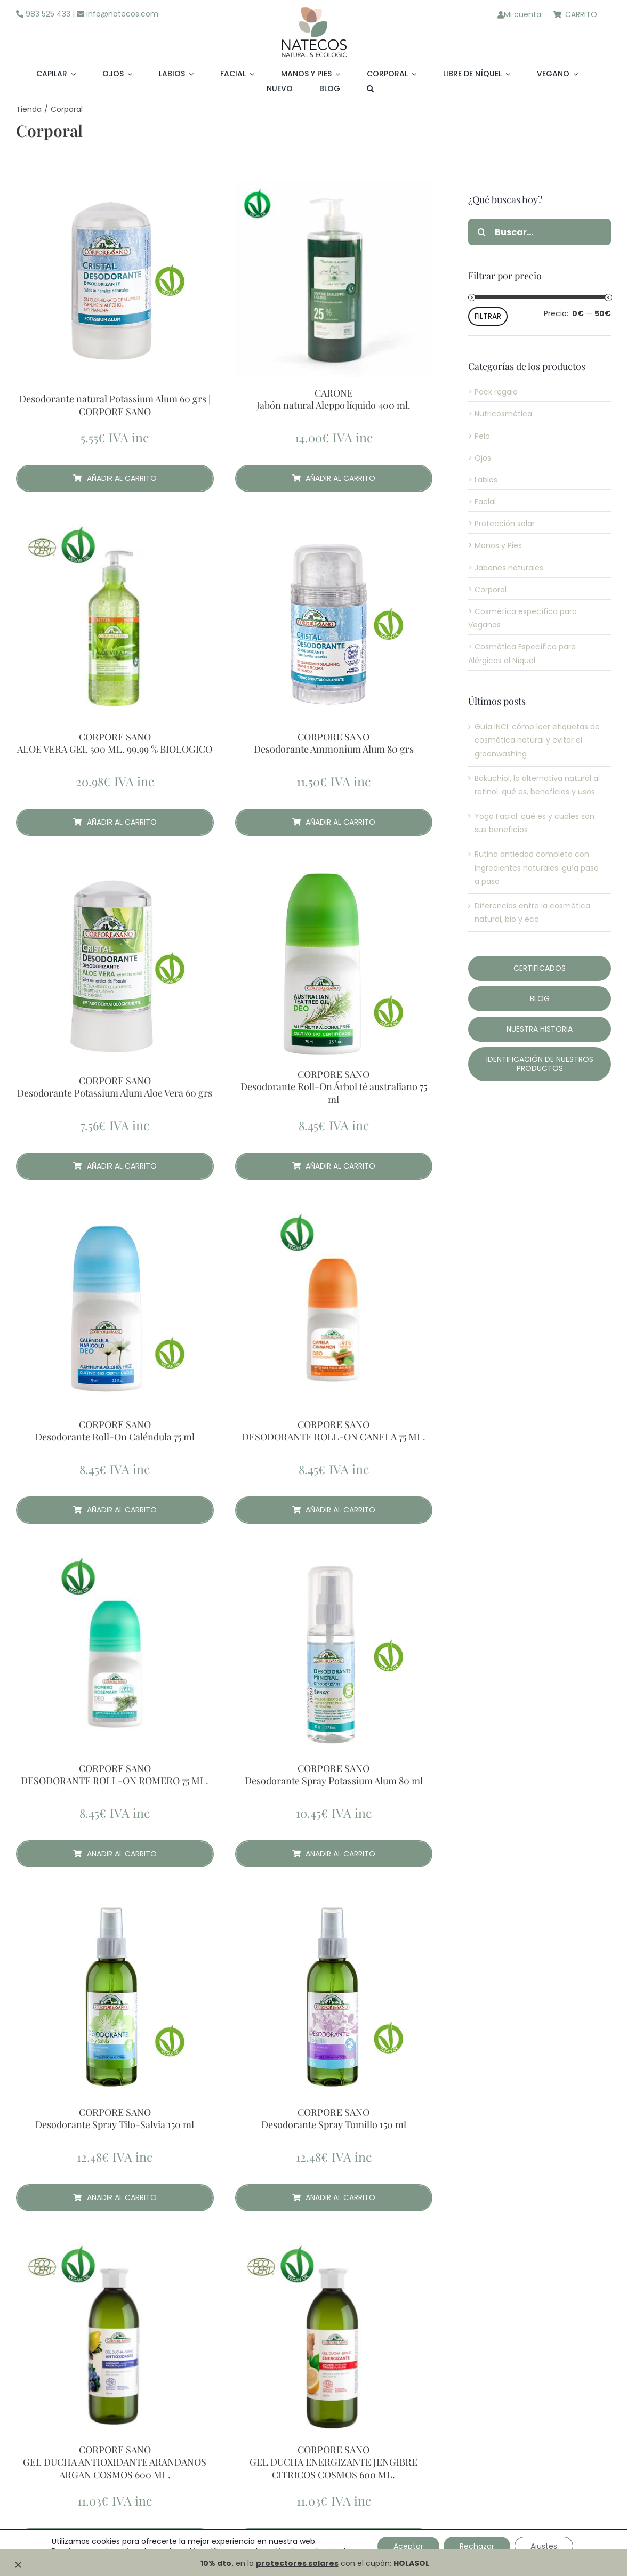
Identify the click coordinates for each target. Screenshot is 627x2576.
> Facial (482, 501)
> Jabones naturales (505, 567)
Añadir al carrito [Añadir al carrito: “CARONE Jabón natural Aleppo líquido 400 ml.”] (334, 478)
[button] (370, 89)
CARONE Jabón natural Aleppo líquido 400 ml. (333, 399)
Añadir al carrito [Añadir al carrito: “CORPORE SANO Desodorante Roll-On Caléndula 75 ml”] (115, 1509)
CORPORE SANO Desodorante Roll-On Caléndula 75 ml (115, 1431)
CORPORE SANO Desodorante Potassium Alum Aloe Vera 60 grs (114, 1087)
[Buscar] (481, 232)
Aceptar (408, 2546)
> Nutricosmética (500, 413)
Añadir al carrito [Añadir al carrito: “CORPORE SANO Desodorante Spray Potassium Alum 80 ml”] (334, 1853)
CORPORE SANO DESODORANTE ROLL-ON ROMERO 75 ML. (114, 1774)
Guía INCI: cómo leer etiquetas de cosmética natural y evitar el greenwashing (537, 740)
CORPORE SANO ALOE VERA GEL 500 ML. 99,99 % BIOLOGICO (114, 743)
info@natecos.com (117, 14)
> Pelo (479, 436)
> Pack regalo (493, 392)
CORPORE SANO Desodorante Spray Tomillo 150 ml (333, 2118)
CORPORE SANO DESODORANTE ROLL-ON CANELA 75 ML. (333, 1431)
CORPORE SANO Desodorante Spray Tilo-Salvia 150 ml (114, 2118)
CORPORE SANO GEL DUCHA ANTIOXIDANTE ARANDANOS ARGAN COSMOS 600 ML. (114, 2462)
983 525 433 (43, 14)
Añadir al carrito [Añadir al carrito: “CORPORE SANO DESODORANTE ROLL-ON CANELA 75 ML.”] (334, 1509)
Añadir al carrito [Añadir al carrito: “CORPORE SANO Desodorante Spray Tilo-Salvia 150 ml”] (115, 2197)
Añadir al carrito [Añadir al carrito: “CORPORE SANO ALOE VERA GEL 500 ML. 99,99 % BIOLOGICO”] (115, 822)
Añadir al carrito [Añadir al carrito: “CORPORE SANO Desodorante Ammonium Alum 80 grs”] (334, 822)
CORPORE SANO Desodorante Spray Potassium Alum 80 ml (334, 1774)
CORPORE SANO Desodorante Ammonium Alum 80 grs (334, 743)
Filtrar (488, 316)
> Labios (482, 479)
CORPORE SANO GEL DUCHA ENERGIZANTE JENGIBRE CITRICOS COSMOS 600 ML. (333, 2462)
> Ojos (479, 458)
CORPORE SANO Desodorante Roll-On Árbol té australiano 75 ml (333, 1087)
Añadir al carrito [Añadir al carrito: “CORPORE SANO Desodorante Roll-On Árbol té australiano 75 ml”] (334, 1166)
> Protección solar (501, 523)
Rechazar (477, 2546)
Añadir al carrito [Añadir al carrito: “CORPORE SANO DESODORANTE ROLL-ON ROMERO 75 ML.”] (115, 1853)
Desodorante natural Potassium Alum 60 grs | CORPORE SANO (115, 404)
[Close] (18, 2565)
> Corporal (487, 589)
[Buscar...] (539, 232)
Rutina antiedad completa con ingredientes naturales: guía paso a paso (537, 867)
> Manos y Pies (495, 545)
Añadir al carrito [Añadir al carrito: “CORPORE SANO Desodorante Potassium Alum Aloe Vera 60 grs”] (115, 1166)
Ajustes (543, 2546)
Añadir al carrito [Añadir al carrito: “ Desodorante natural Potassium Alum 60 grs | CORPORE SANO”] (115, 478)
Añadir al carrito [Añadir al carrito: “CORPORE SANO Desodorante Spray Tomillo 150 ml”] (334, 2197)
